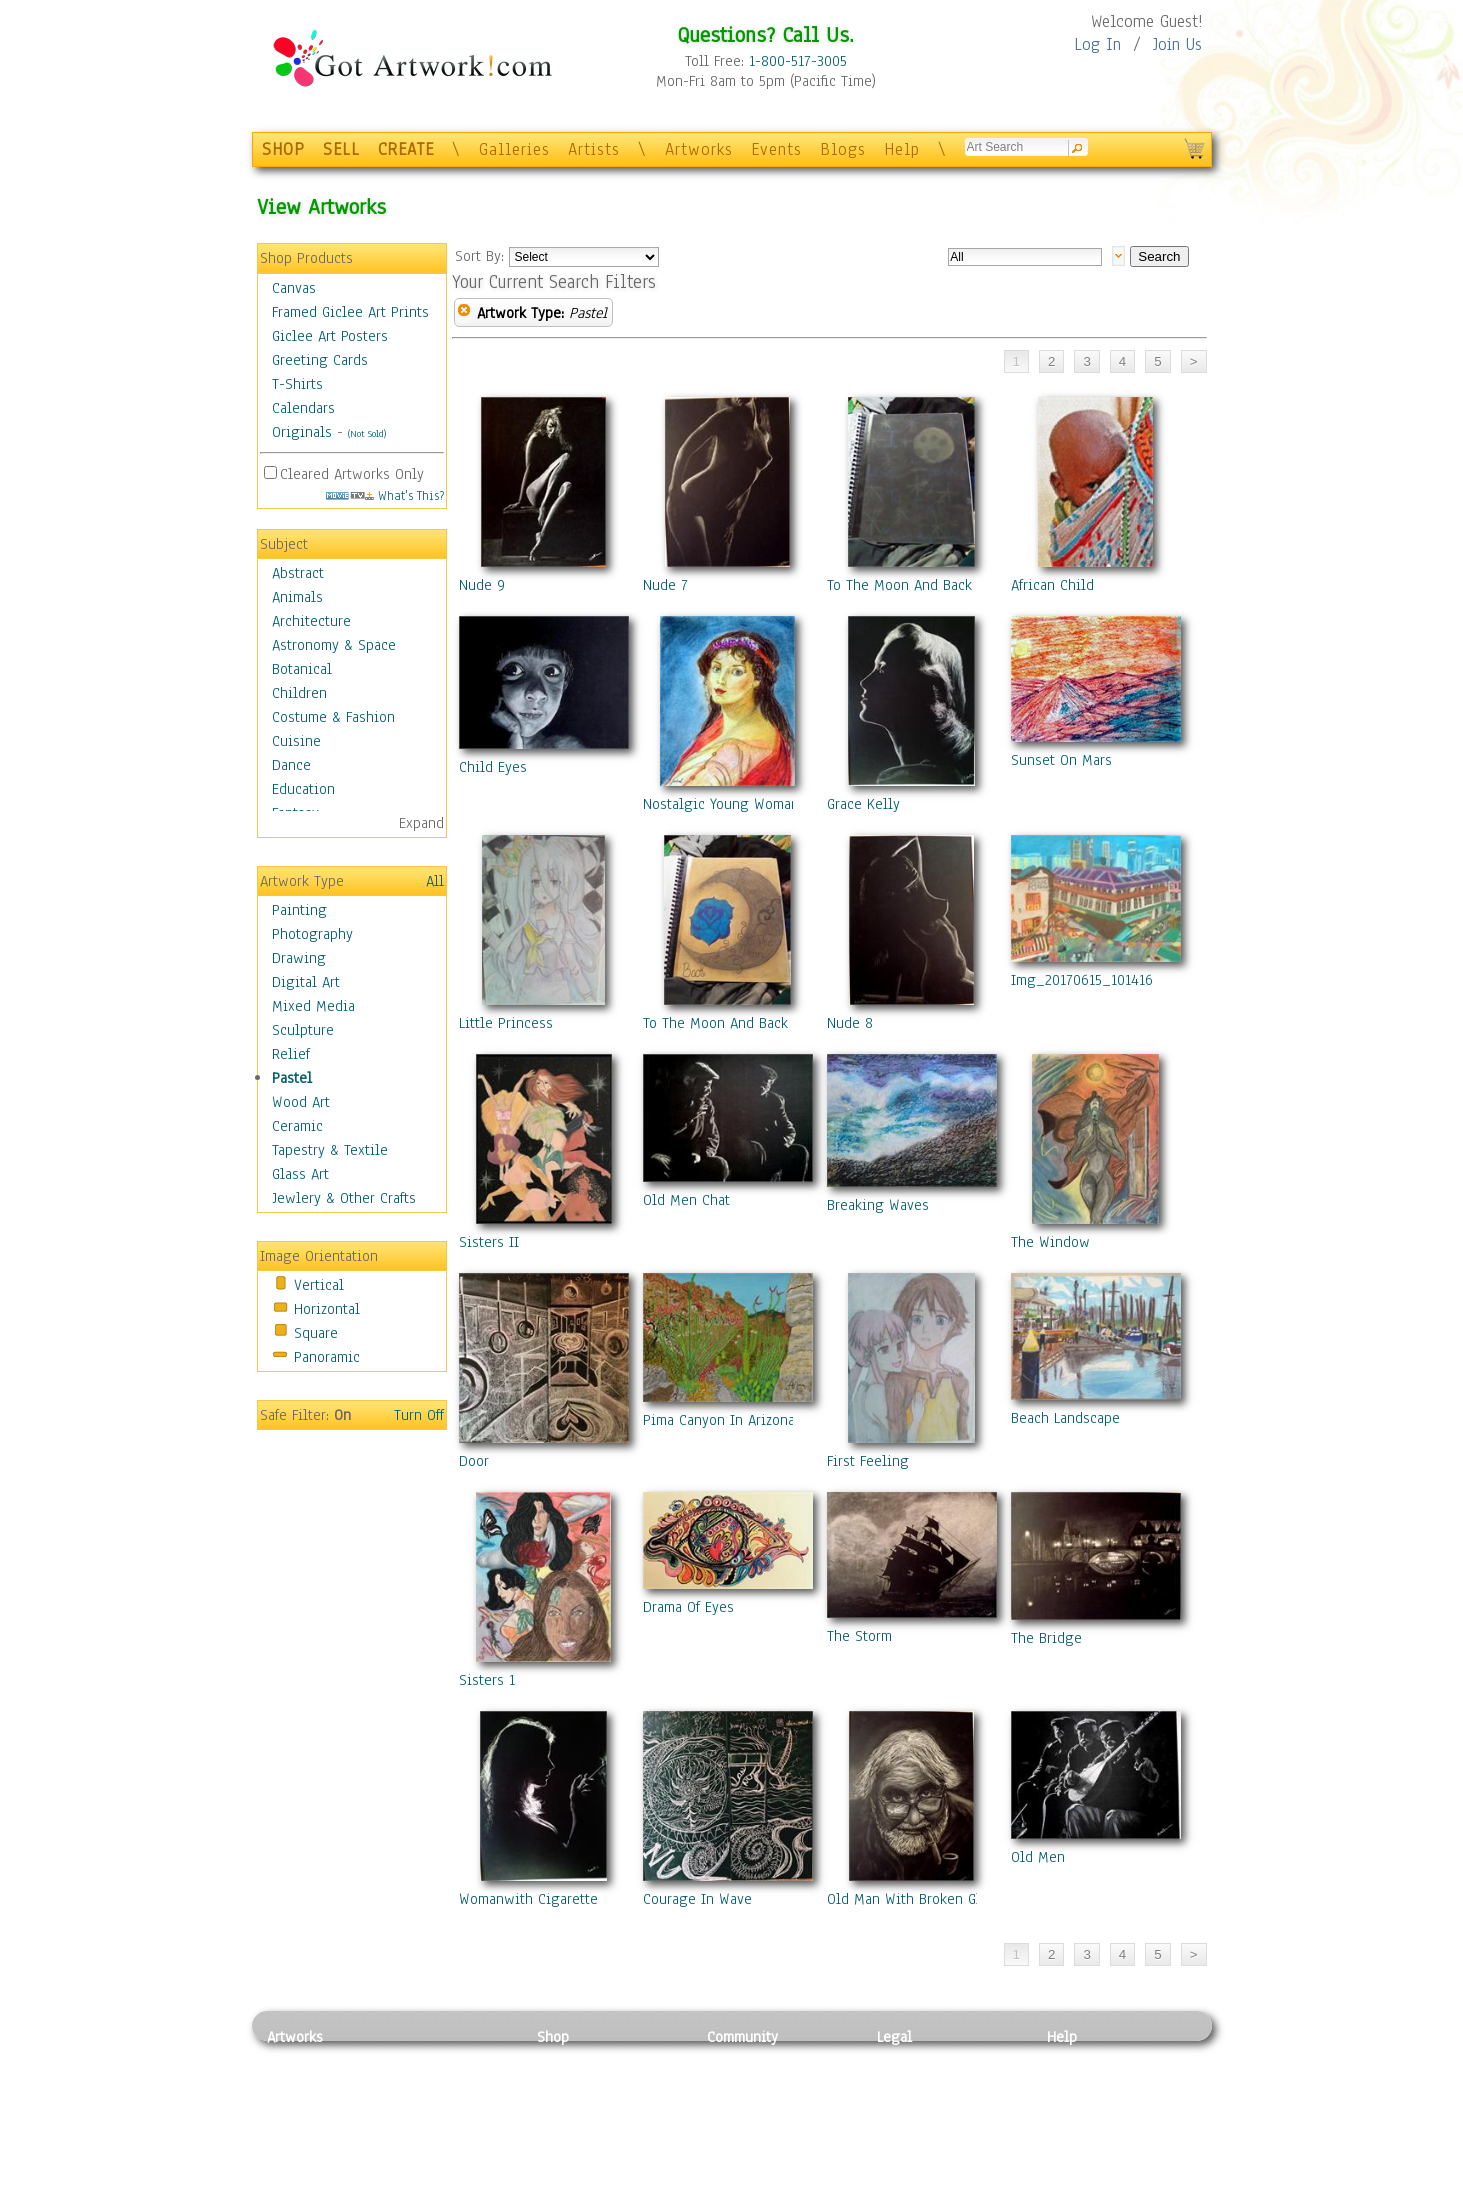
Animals (297, 597)
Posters (560, 2104)
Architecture (311, 621)
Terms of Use (918, 2082)
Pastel (292, 1078)
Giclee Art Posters (330, 336)
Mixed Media (313, 1006)
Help (902, 149)
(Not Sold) (367, 433)
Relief (291, 1054)
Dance (291, 765)
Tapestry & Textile (330, 1150)
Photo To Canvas (589, 2059)
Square (316, 1333)
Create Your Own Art (601, 2194)
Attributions (910, 2104)
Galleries (514, 149)
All (435, 881)
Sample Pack (1087, 2082)
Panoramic (327, 1357)
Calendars (303, 408)
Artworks (699, 149)
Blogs (843, 149)
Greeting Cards (320, 360)
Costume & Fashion (333, 717)
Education (303, 789)
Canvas (294, 288)
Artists (594, 149)
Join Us (1177, 44)
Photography (312, 934)
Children (299, 693)
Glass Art (300, 1174)
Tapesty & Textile (452, 2149)
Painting (299, 910)
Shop (553, 2037)
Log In (1097, 44)
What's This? (385, 495)
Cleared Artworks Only (352, 474)
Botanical (302, 669)
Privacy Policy (922, 2059)
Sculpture (303, 1030)
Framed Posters (585, 2082)
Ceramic (297, 1126)
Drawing (299, 958)
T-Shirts (297, 384)
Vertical (319, 1285)
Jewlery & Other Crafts (344, 1198)
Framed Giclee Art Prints (350, 312)
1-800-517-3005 (798, 61)
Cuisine (296, 741)
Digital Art (306, 982)
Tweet (1066, 2194)
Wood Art (301, 1102)
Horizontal (327, 1309)
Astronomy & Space (334, 645)
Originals (302, 432)
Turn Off (419, 1415)
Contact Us (1081, 2059)
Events (776, 149)
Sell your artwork (763, 2149)
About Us (1076, 2104)
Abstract (298, 573)
